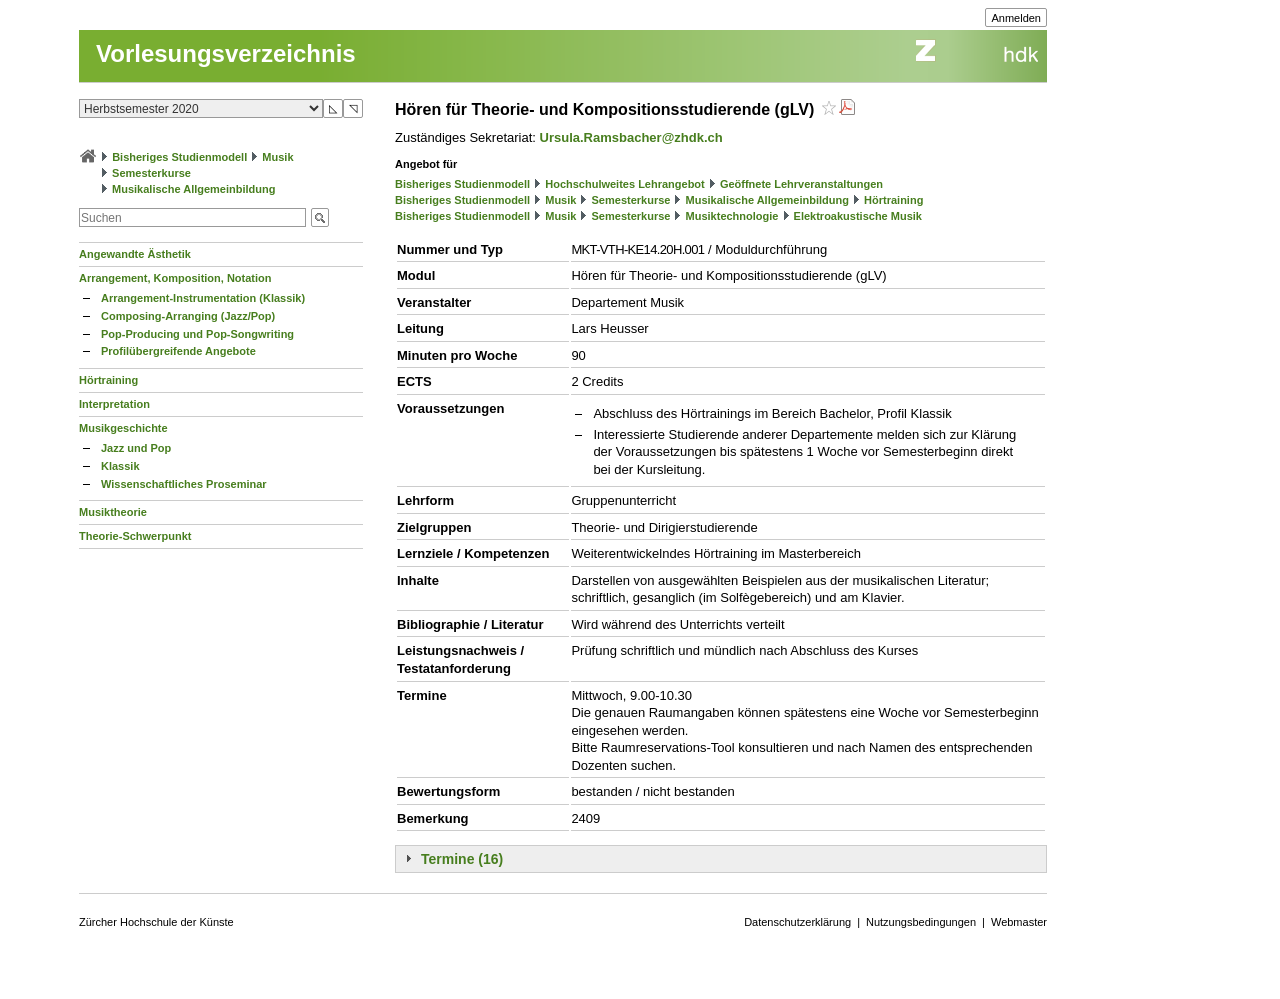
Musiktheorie (113, 512)
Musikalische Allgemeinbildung (193, 189)
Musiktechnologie (732, 216)
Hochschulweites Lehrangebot (625, 184)
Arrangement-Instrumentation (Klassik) (203, 298)
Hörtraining (108, 380)
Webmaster (1019, 922)
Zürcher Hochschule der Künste (156, 922)
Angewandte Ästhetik (135, 254)
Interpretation (114, 404)
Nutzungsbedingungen (921, 922)
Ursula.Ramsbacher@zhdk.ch (631, 137)
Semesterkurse (151, 173)
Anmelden (1016, 18)
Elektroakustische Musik (858, 216)
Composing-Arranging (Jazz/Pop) (188, 316)
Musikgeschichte (123, 428)
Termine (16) (462, 859)
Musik (277, 157)
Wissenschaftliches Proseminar (184, 484)
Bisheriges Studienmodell (179, 157)
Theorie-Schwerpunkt (135, 536)
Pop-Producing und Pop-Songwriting (197, 334)
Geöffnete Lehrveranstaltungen (801, 184)
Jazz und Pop (136, 448)
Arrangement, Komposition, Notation (175, 278)
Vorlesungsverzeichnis (226, 53)
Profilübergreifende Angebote (178, 351)
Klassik (120, 466)
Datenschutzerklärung (797, 922)
